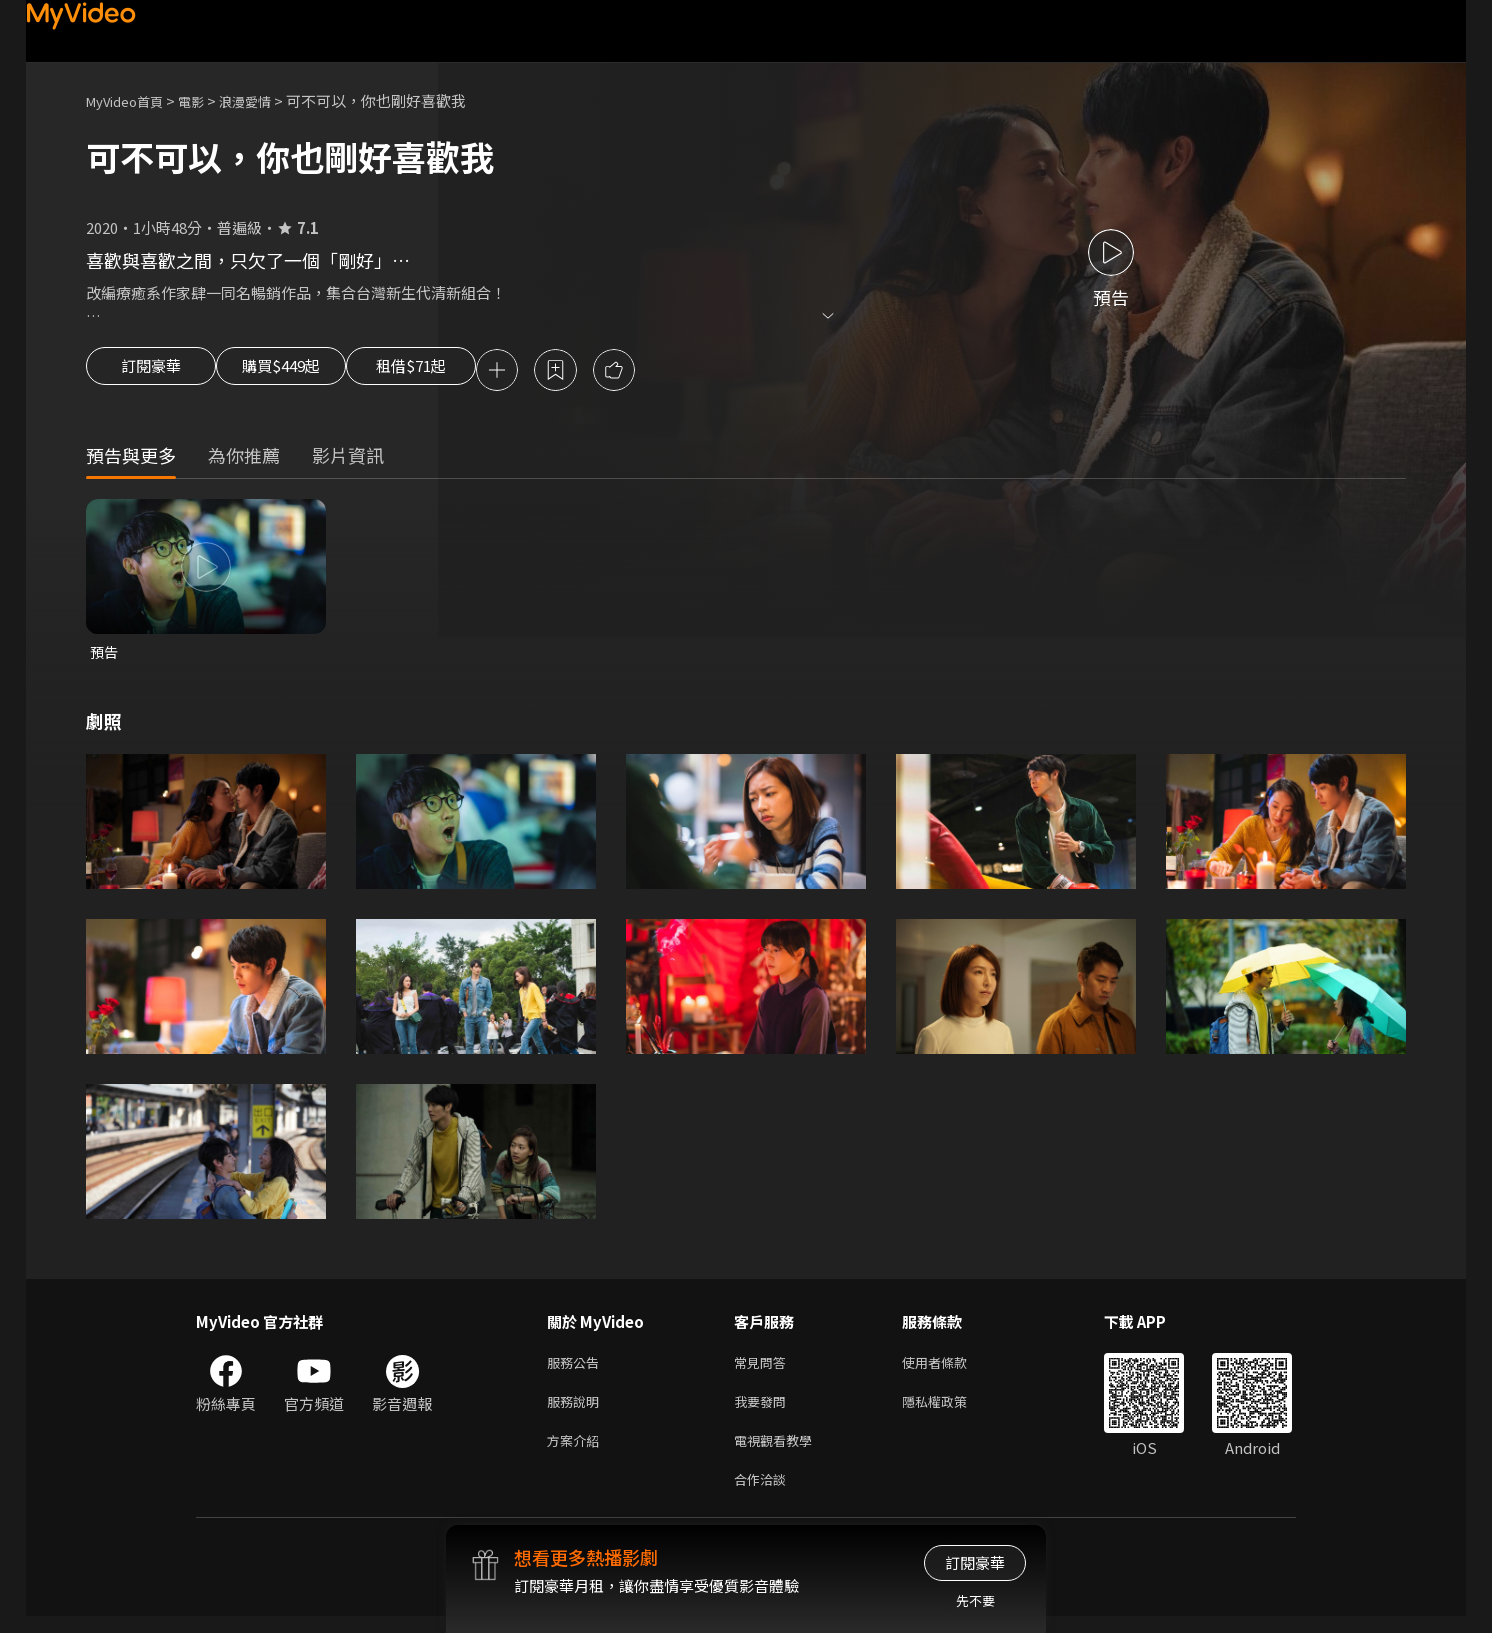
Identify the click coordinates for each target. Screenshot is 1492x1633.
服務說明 (577, 1410)
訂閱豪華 (151, 372)
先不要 (975, 1600)
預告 (105, 655)
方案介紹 (577, 1452)
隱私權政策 (951, 1410)
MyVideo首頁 (131, 100)
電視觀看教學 (779, 1452)
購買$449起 (304, 372)
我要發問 (764, 1410)
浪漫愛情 (267, 100)
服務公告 (577, 1368)
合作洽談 (764, 1494)
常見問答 (764, 1368)
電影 (207, 100)
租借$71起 (459, 372)
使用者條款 (951, 1368)
